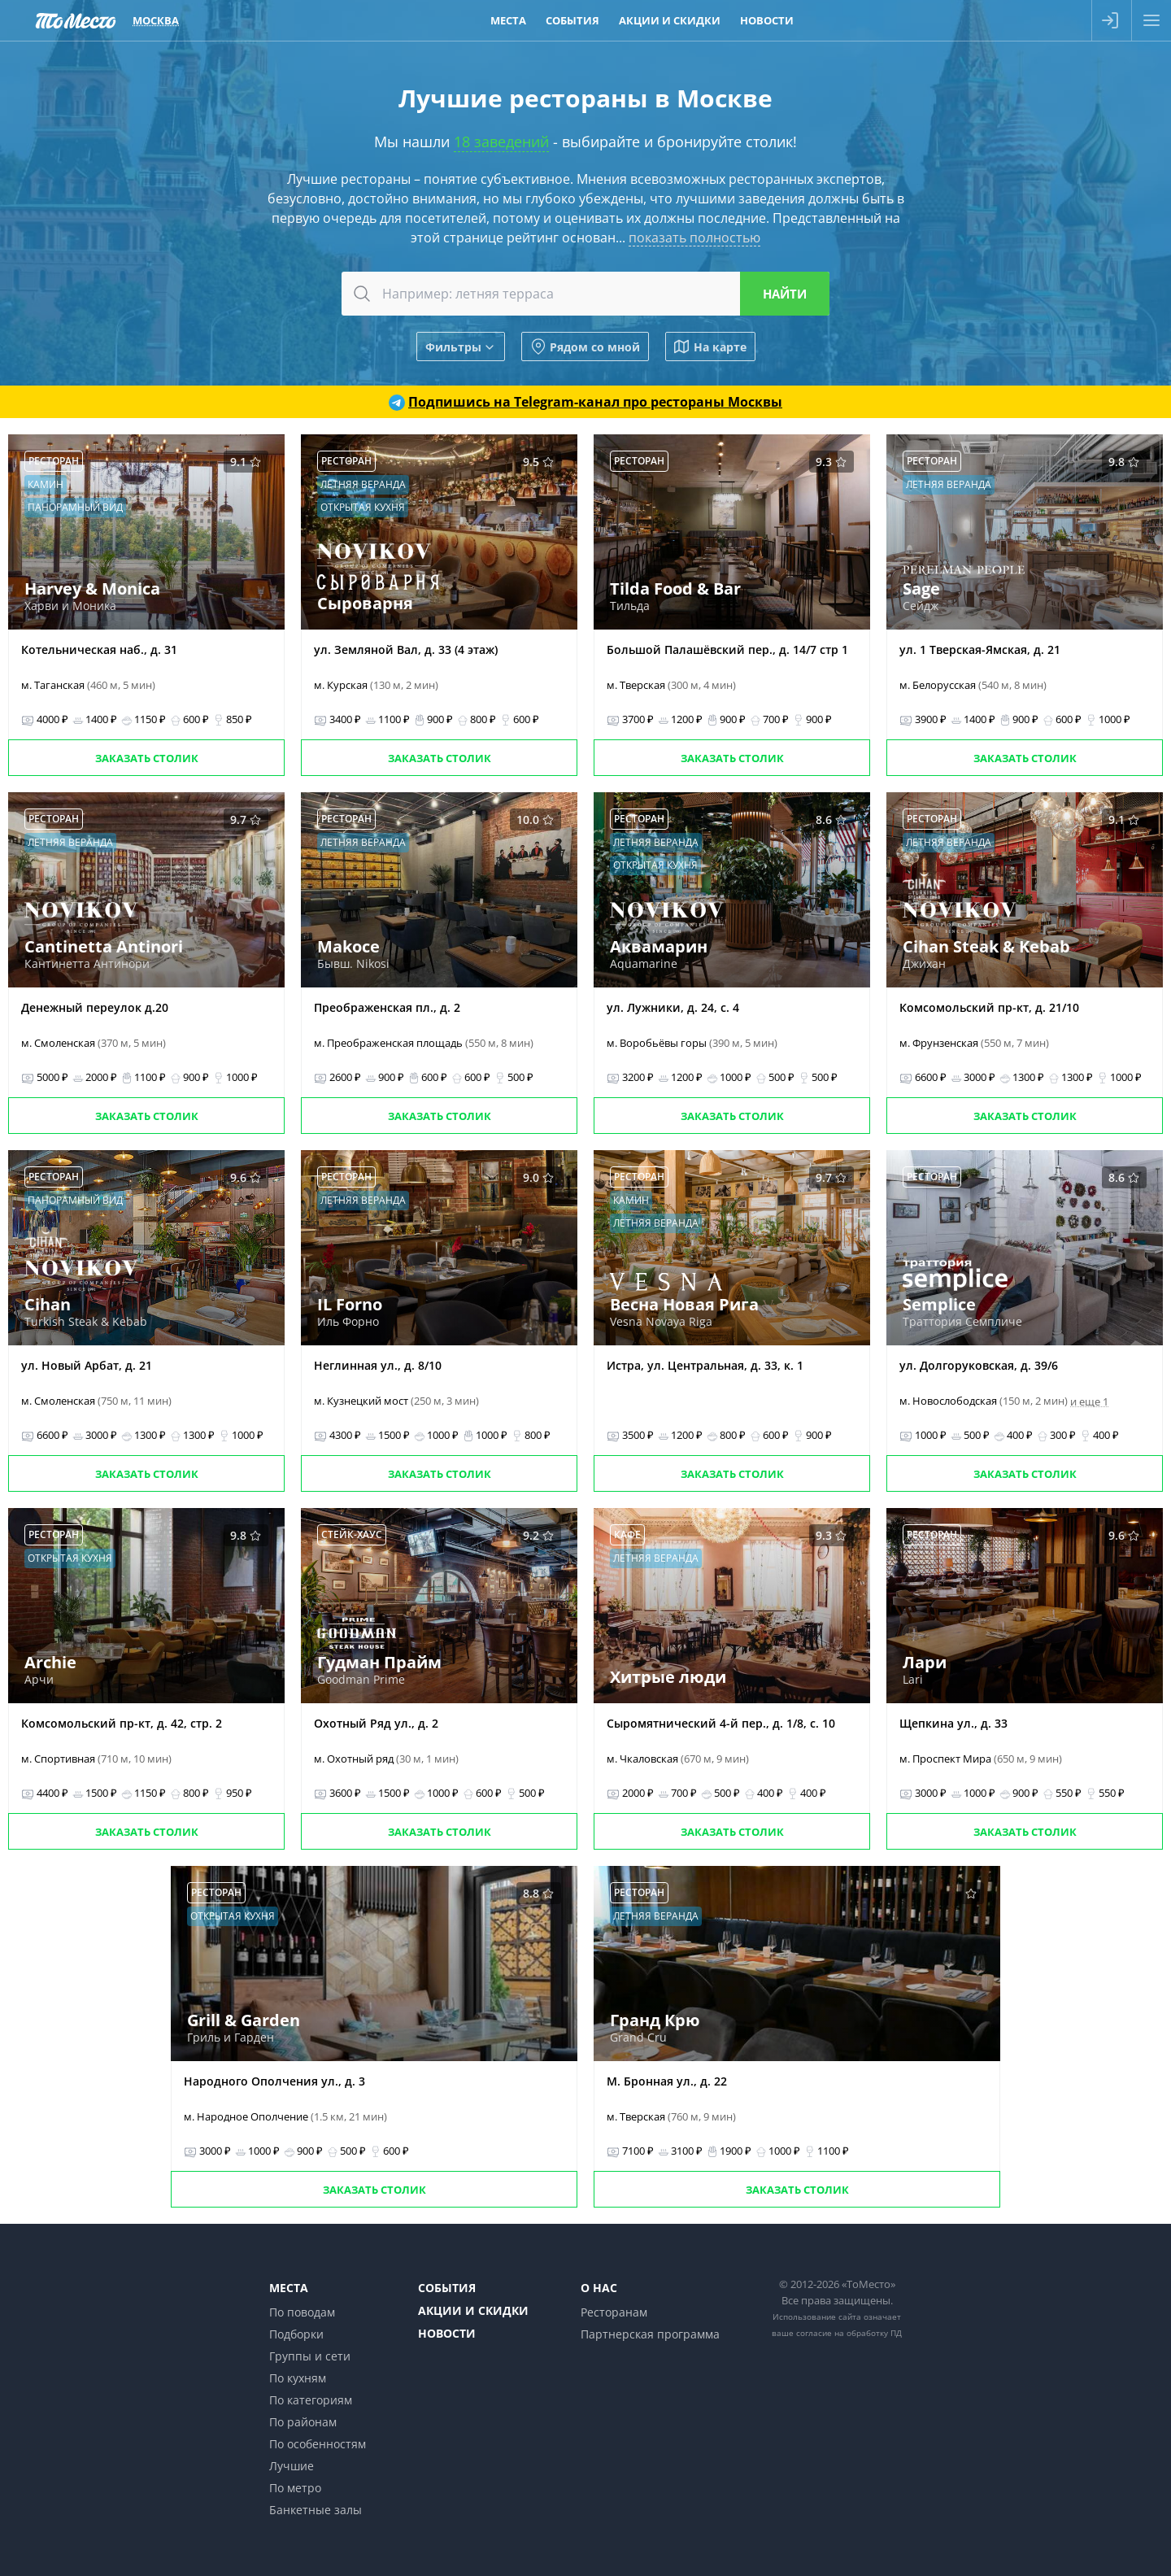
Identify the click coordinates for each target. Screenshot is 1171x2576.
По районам (303, 2422)
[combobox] (585, 294)
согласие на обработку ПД (849, 2332)
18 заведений (501, 141)
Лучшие (291, 2466)
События (447, 2287)
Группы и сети (309, 2356)
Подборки (296, 2334)
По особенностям (317, 2444)
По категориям (310, 2400)
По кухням (297, 2378)
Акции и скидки (473, 2310)
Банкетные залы (315, 2509)
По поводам (302, 2312)
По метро (295, 2487)
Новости (447, 2333)
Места (288, 2287)
